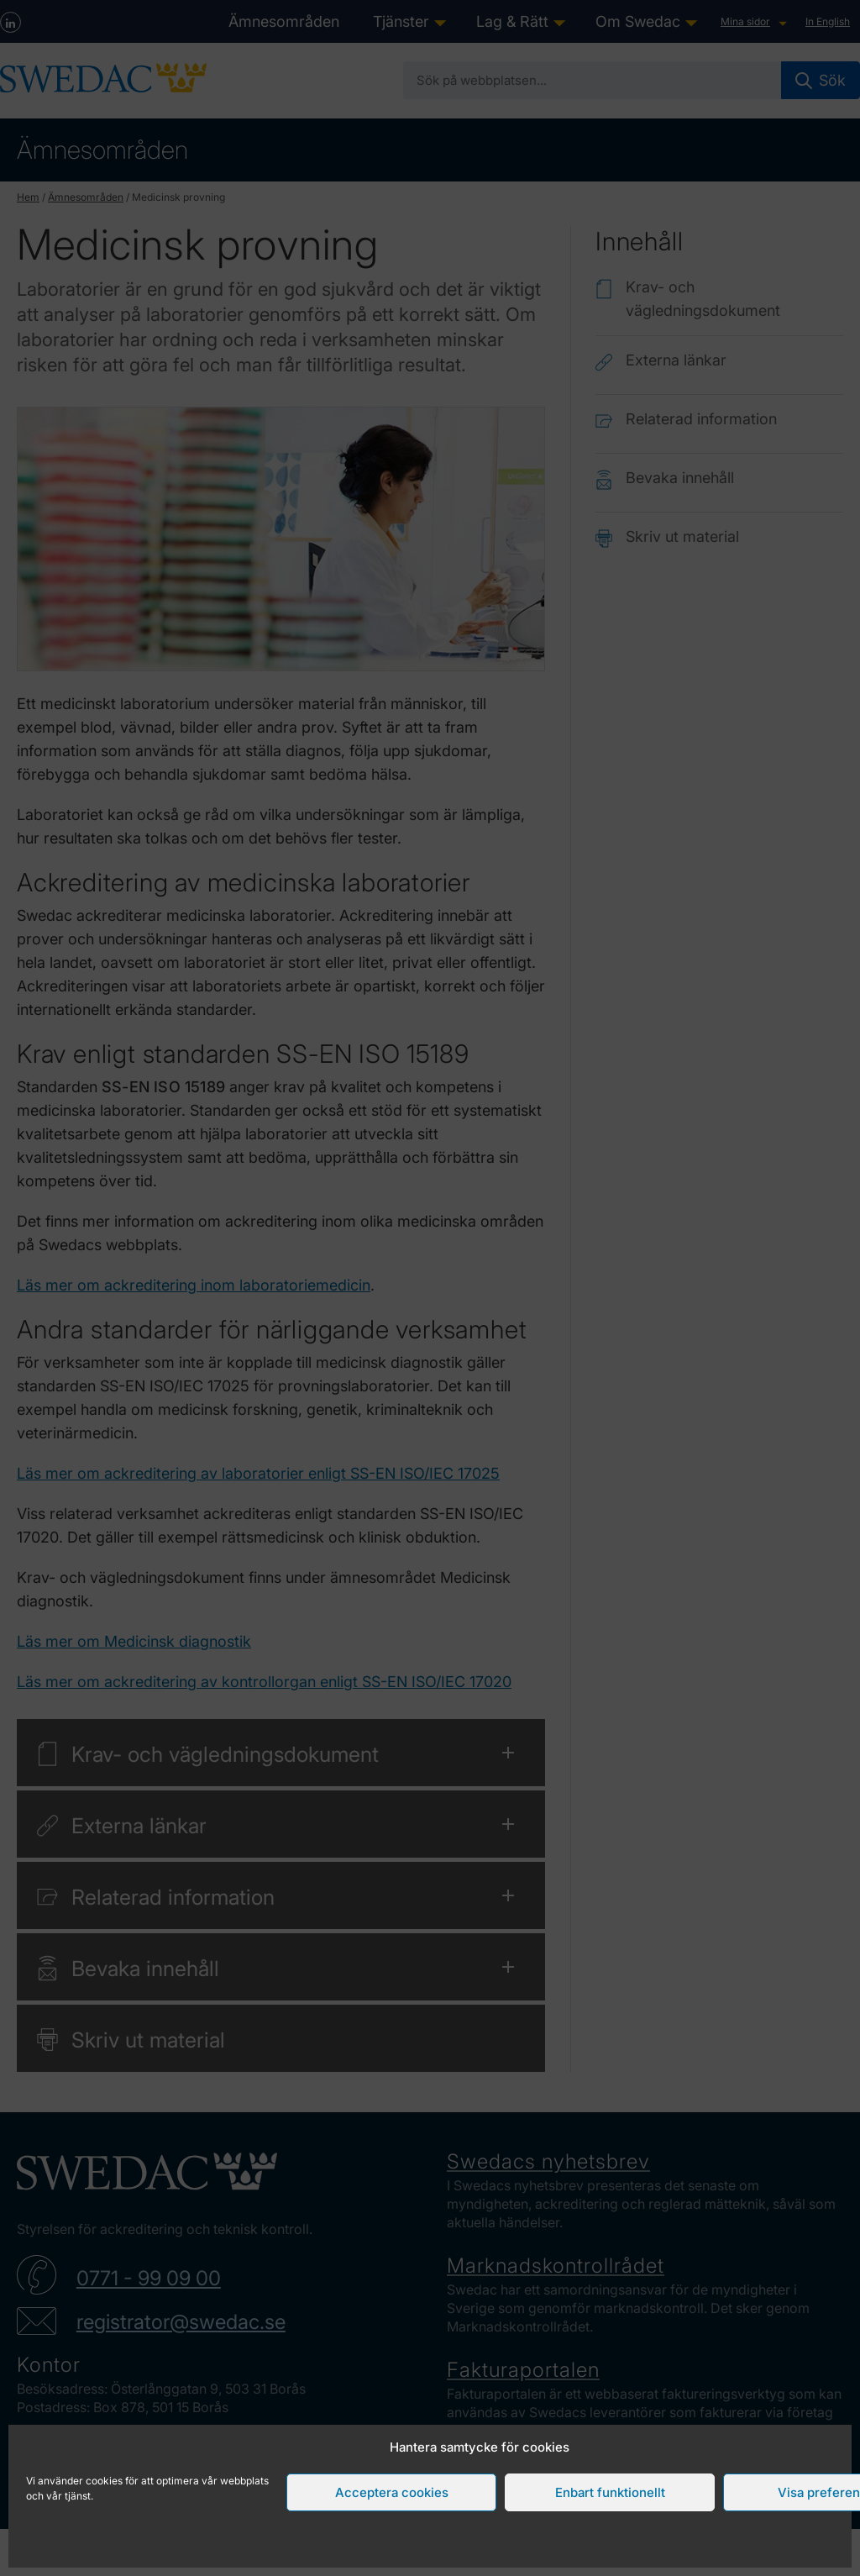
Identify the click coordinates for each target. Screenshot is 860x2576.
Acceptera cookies (391, 2492)
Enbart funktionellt (610, 2492)
